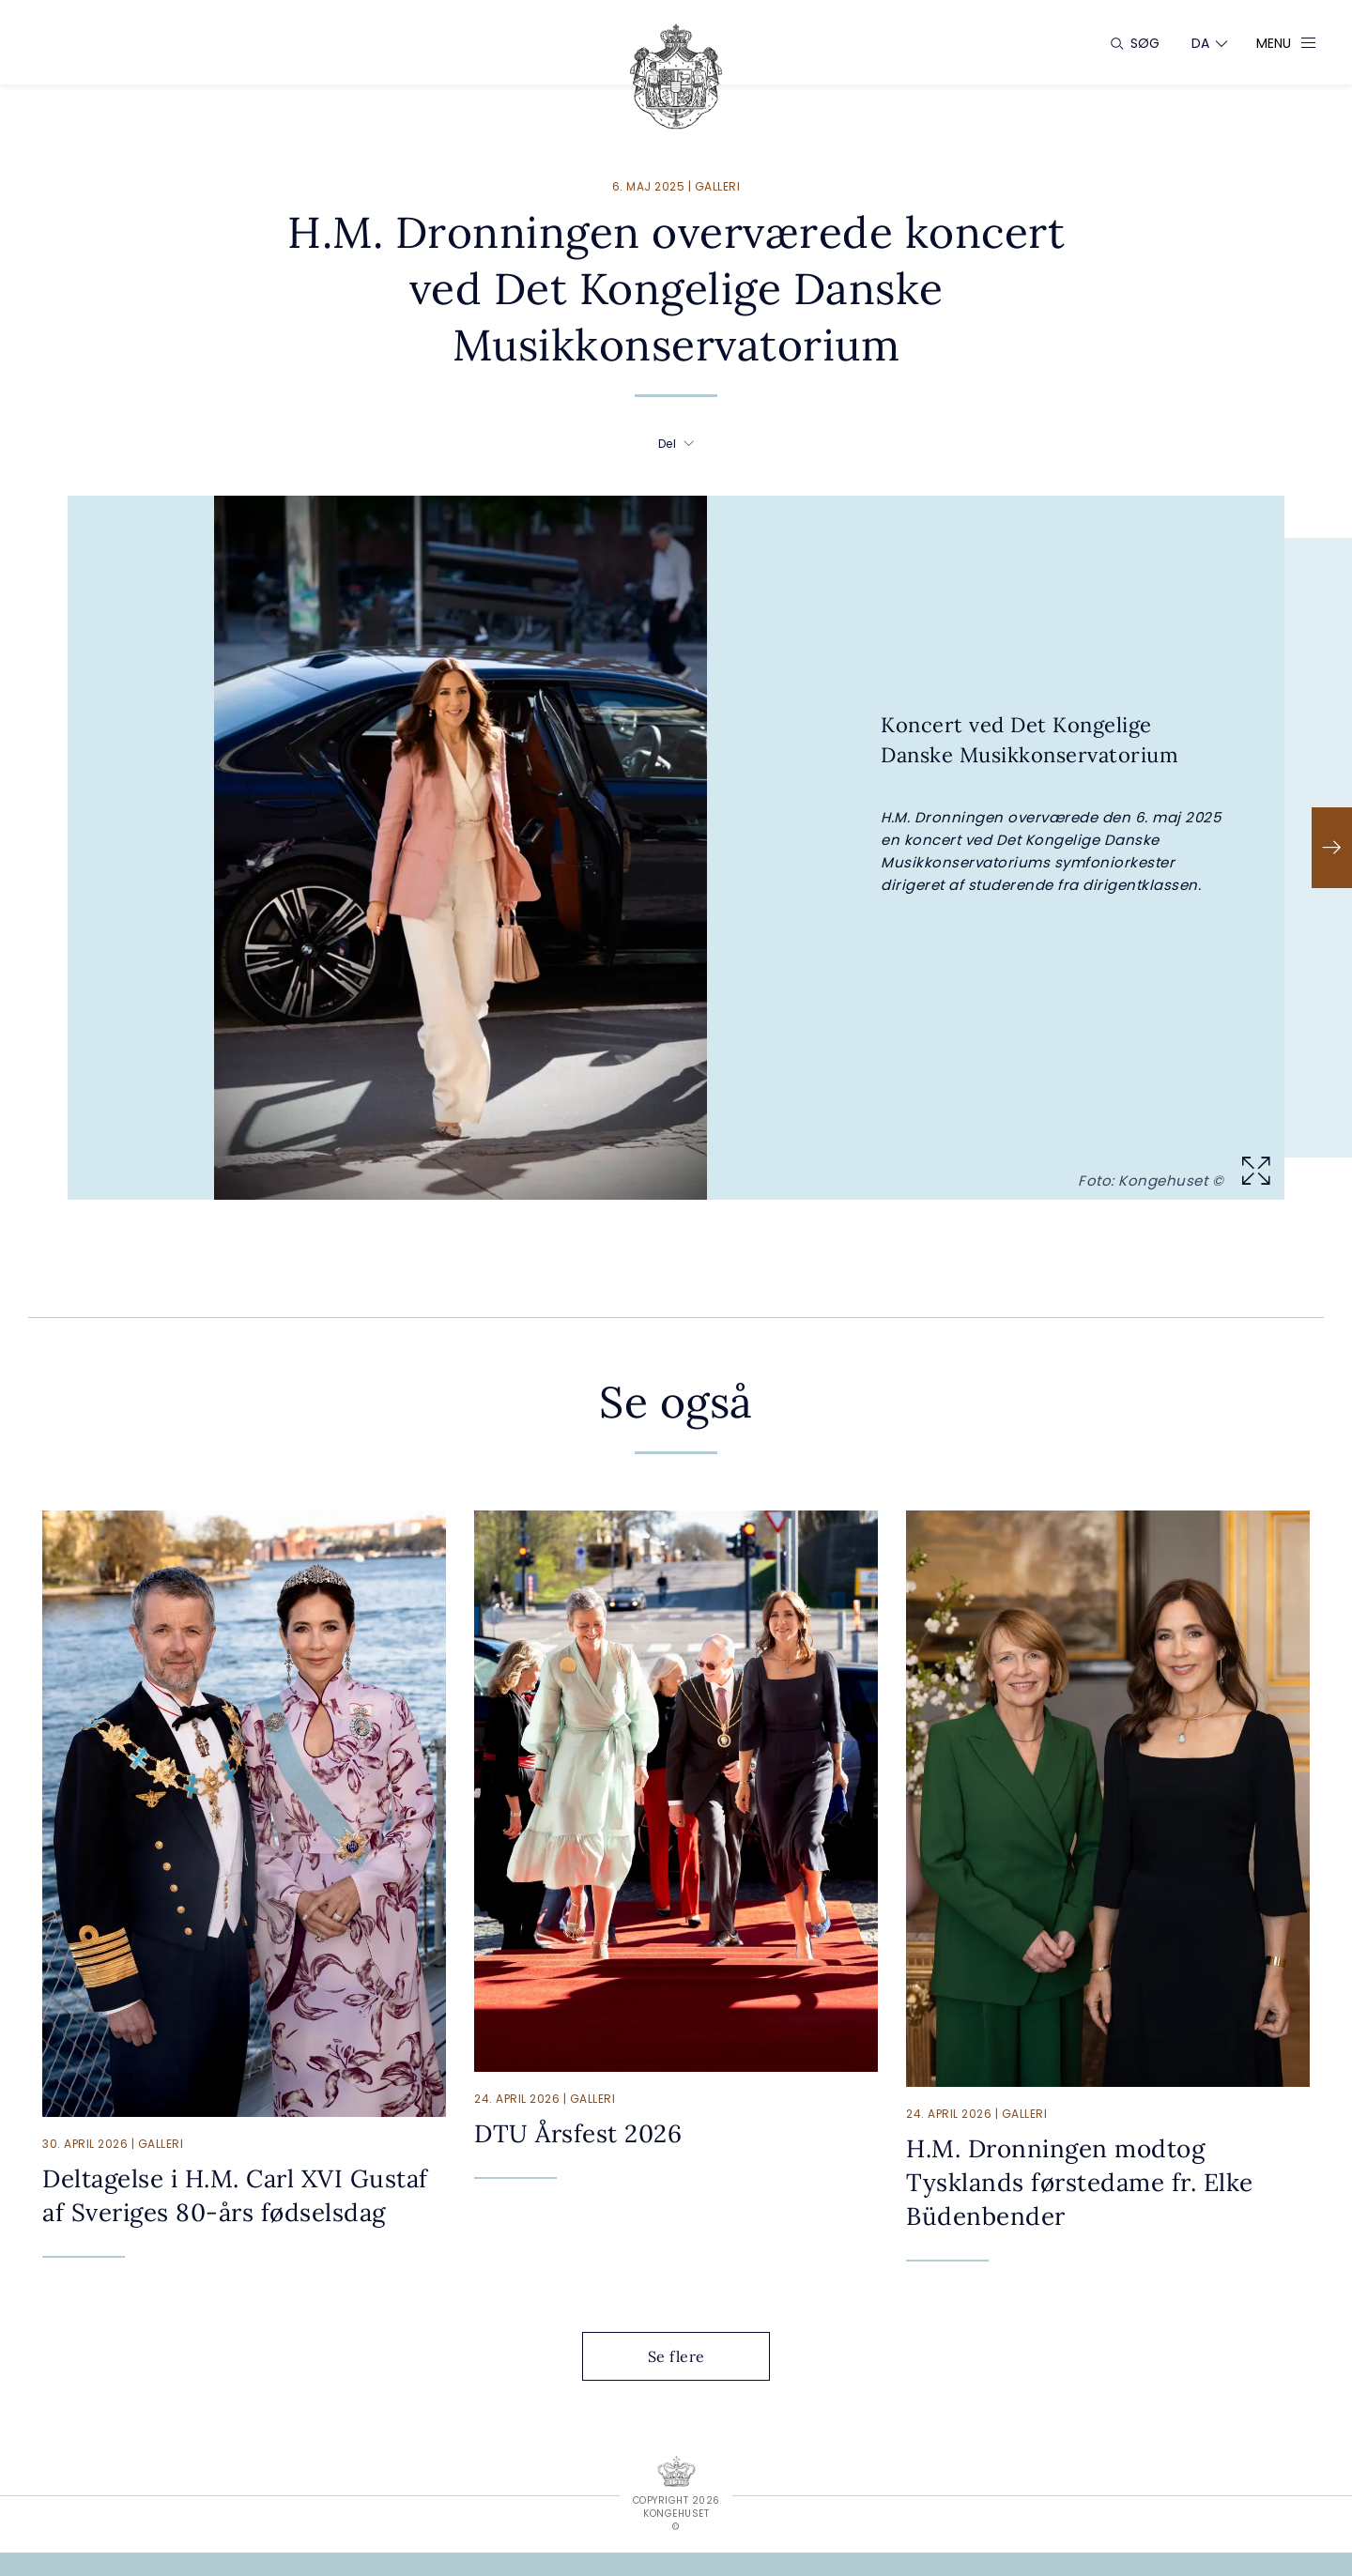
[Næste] (1332, 847)
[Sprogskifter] (1200, 43)
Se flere (691, 2356)
